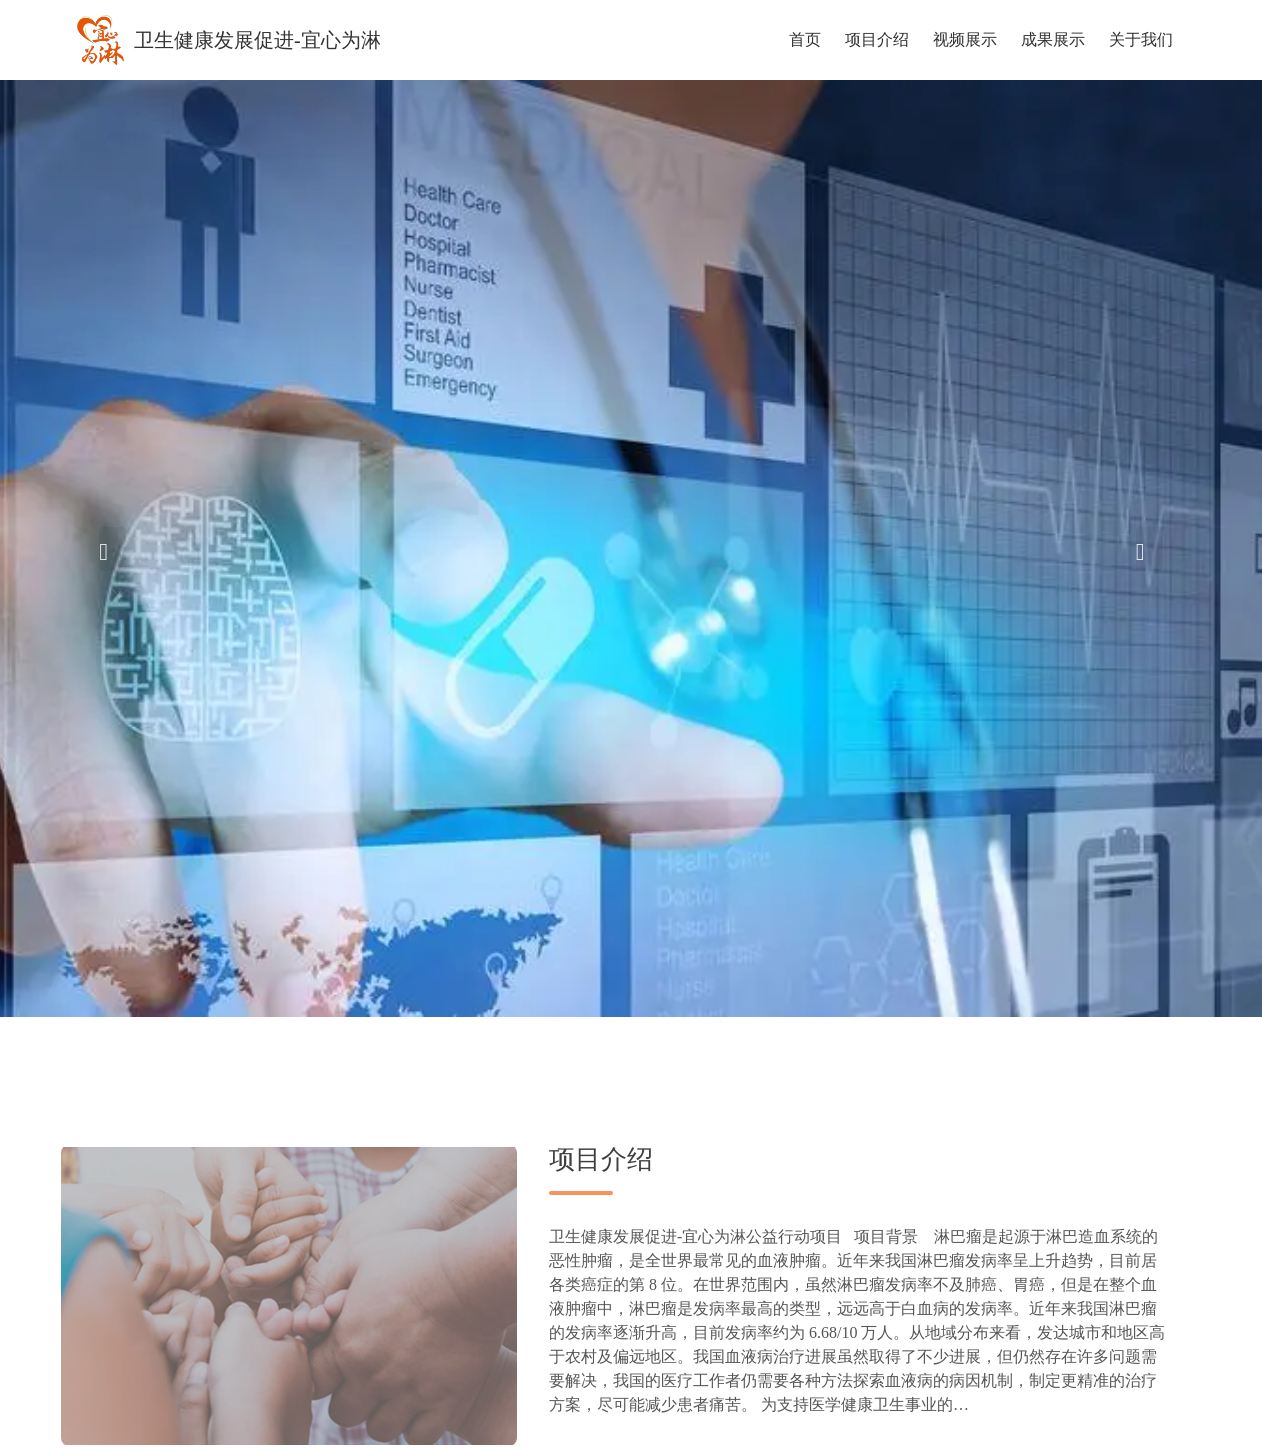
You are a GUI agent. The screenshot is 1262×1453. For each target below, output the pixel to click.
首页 (805, 39)
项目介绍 (877, 39)
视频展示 (965, 39)
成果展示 (1053, 39)
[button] (112, 549)
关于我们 (1141, 39)
